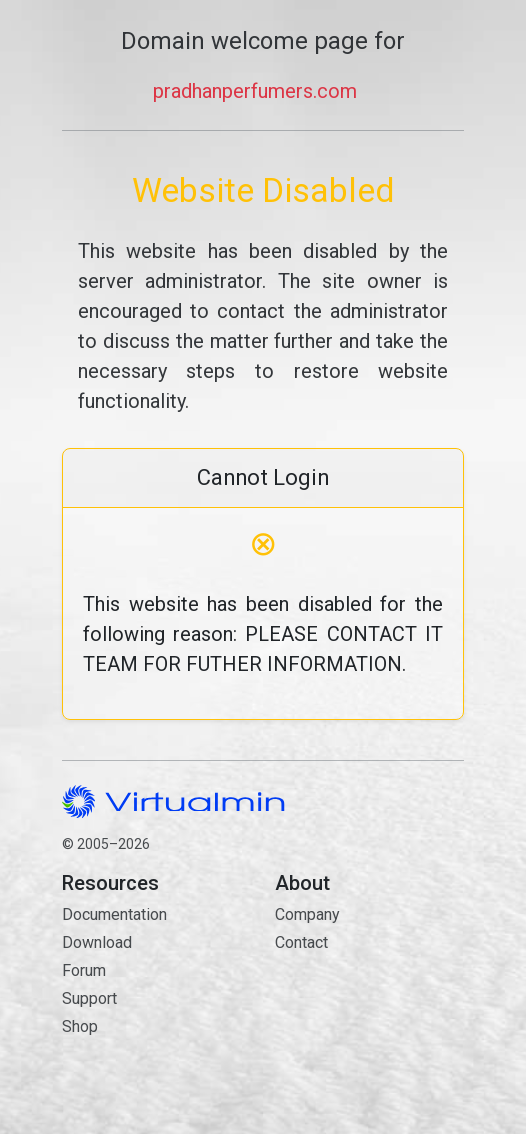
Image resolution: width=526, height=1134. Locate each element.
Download (97, 942)
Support (89, 998)
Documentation (114, 914)
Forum (84, 970)
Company (307, 914)
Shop (80, 1026)
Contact (369, 1013)
